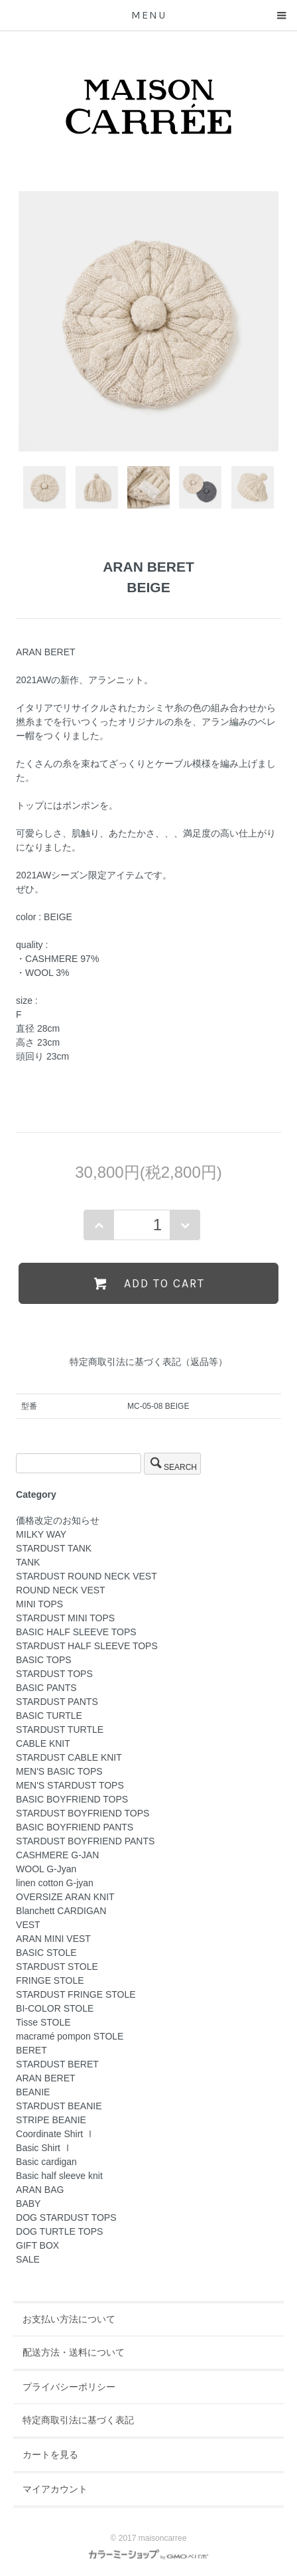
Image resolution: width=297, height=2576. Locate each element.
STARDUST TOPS (54, 1673)
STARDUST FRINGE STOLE (75, 1994)
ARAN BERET (45, 2078)
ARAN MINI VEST (53, 1938)
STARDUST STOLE (57, 1966)
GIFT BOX (37, 2245)
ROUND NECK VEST (60, 1590)
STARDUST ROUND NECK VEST (86, 1576)
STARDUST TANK (53, 1548)
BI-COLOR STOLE (54, 2008)
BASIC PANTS (46, 1687)
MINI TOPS (39, 1604)
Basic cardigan (46, 2161)
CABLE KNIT (43, 1743)
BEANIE (33, 2092)
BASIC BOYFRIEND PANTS (74, 1827)
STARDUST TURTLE (59, 1729)
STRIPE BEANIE (51, 2120)
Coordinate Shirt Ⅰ (55, 2134)
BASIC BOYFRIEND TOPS (72, 1799)
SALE (28, 2259)
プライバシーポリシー (69, 2386)
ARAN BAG (40, 2189)
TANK (28, 1562)
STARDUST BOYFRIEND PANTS (85, 1841)
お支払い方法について (69, 2319)
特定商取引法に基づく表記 (78, 2420)
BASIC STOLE (46, 1952)
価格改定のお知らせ (57, 1520)
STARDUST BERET (57, 2064)
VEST (28, 1924)
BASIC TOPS (44, 1659)
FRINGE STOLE (50, 1980)
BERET (31, 2050)
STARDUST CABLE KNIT (69, 1757)
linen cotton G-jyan (54, 1883)
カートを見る (50, 2454)
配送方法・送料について (74, 2352)
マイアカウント (55, 2489)
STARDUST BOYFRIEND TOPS (82, 1813)
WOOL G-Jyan (46, 1869)
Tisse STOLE (43, 2022)
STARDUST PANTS (57, 1701)
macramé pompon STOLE (69, 2036)
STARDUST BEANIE (58, 2106)
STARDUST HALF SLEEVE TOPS (87, 1646)
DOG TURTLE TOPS (59, 2231)
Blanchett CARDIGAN (61, 1910)
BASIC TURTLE (49, 1715)
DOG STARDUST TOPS (66, 2217)
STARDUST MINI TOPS (65, 1618)
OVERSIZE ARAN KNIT (65, 1897)
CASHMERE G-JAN (57, 1855)
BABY (28, 2203)
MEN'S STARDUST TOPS (70, 1785)
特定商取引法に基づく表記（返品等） (148, 1361)
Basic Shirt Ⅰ (44, 2147)
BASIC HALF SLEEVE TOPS (76, 1632)
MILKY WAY (41, 1534)
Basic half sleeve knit (59, 2175)
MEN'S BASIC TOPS (59, 1771)
